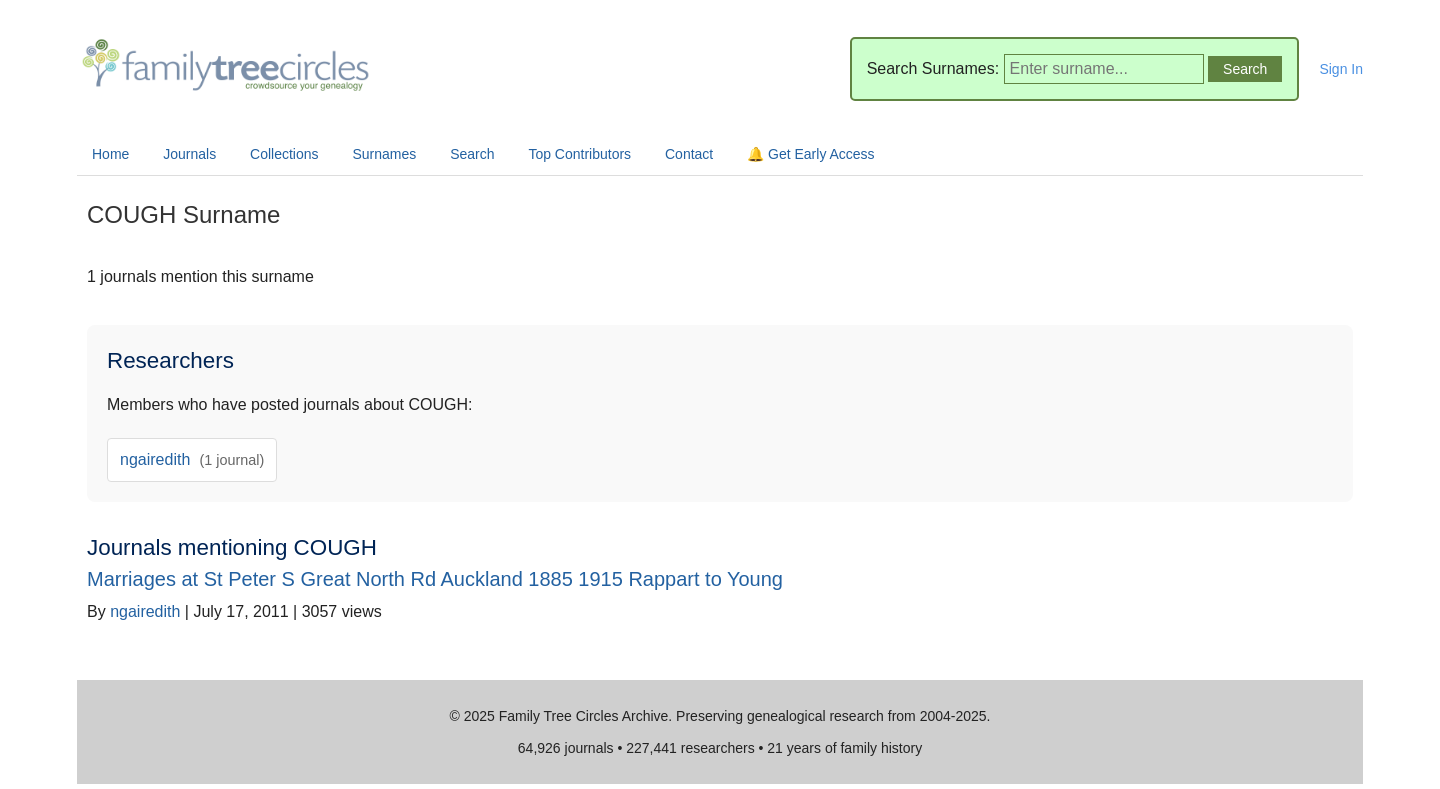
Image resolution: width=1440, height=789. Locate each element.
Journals (189, 154)
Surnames (384, 154)
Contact (689, 154)
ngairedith (192, 459)
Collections (284, 154)
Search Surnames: (933, 68)
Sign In (1341, 69)
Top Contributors (579, 154)
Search (472, 154)
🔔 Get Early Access (810, 154)
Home (110, 154)
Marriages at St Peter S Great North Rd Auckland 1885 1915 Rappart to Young (435, 579)
